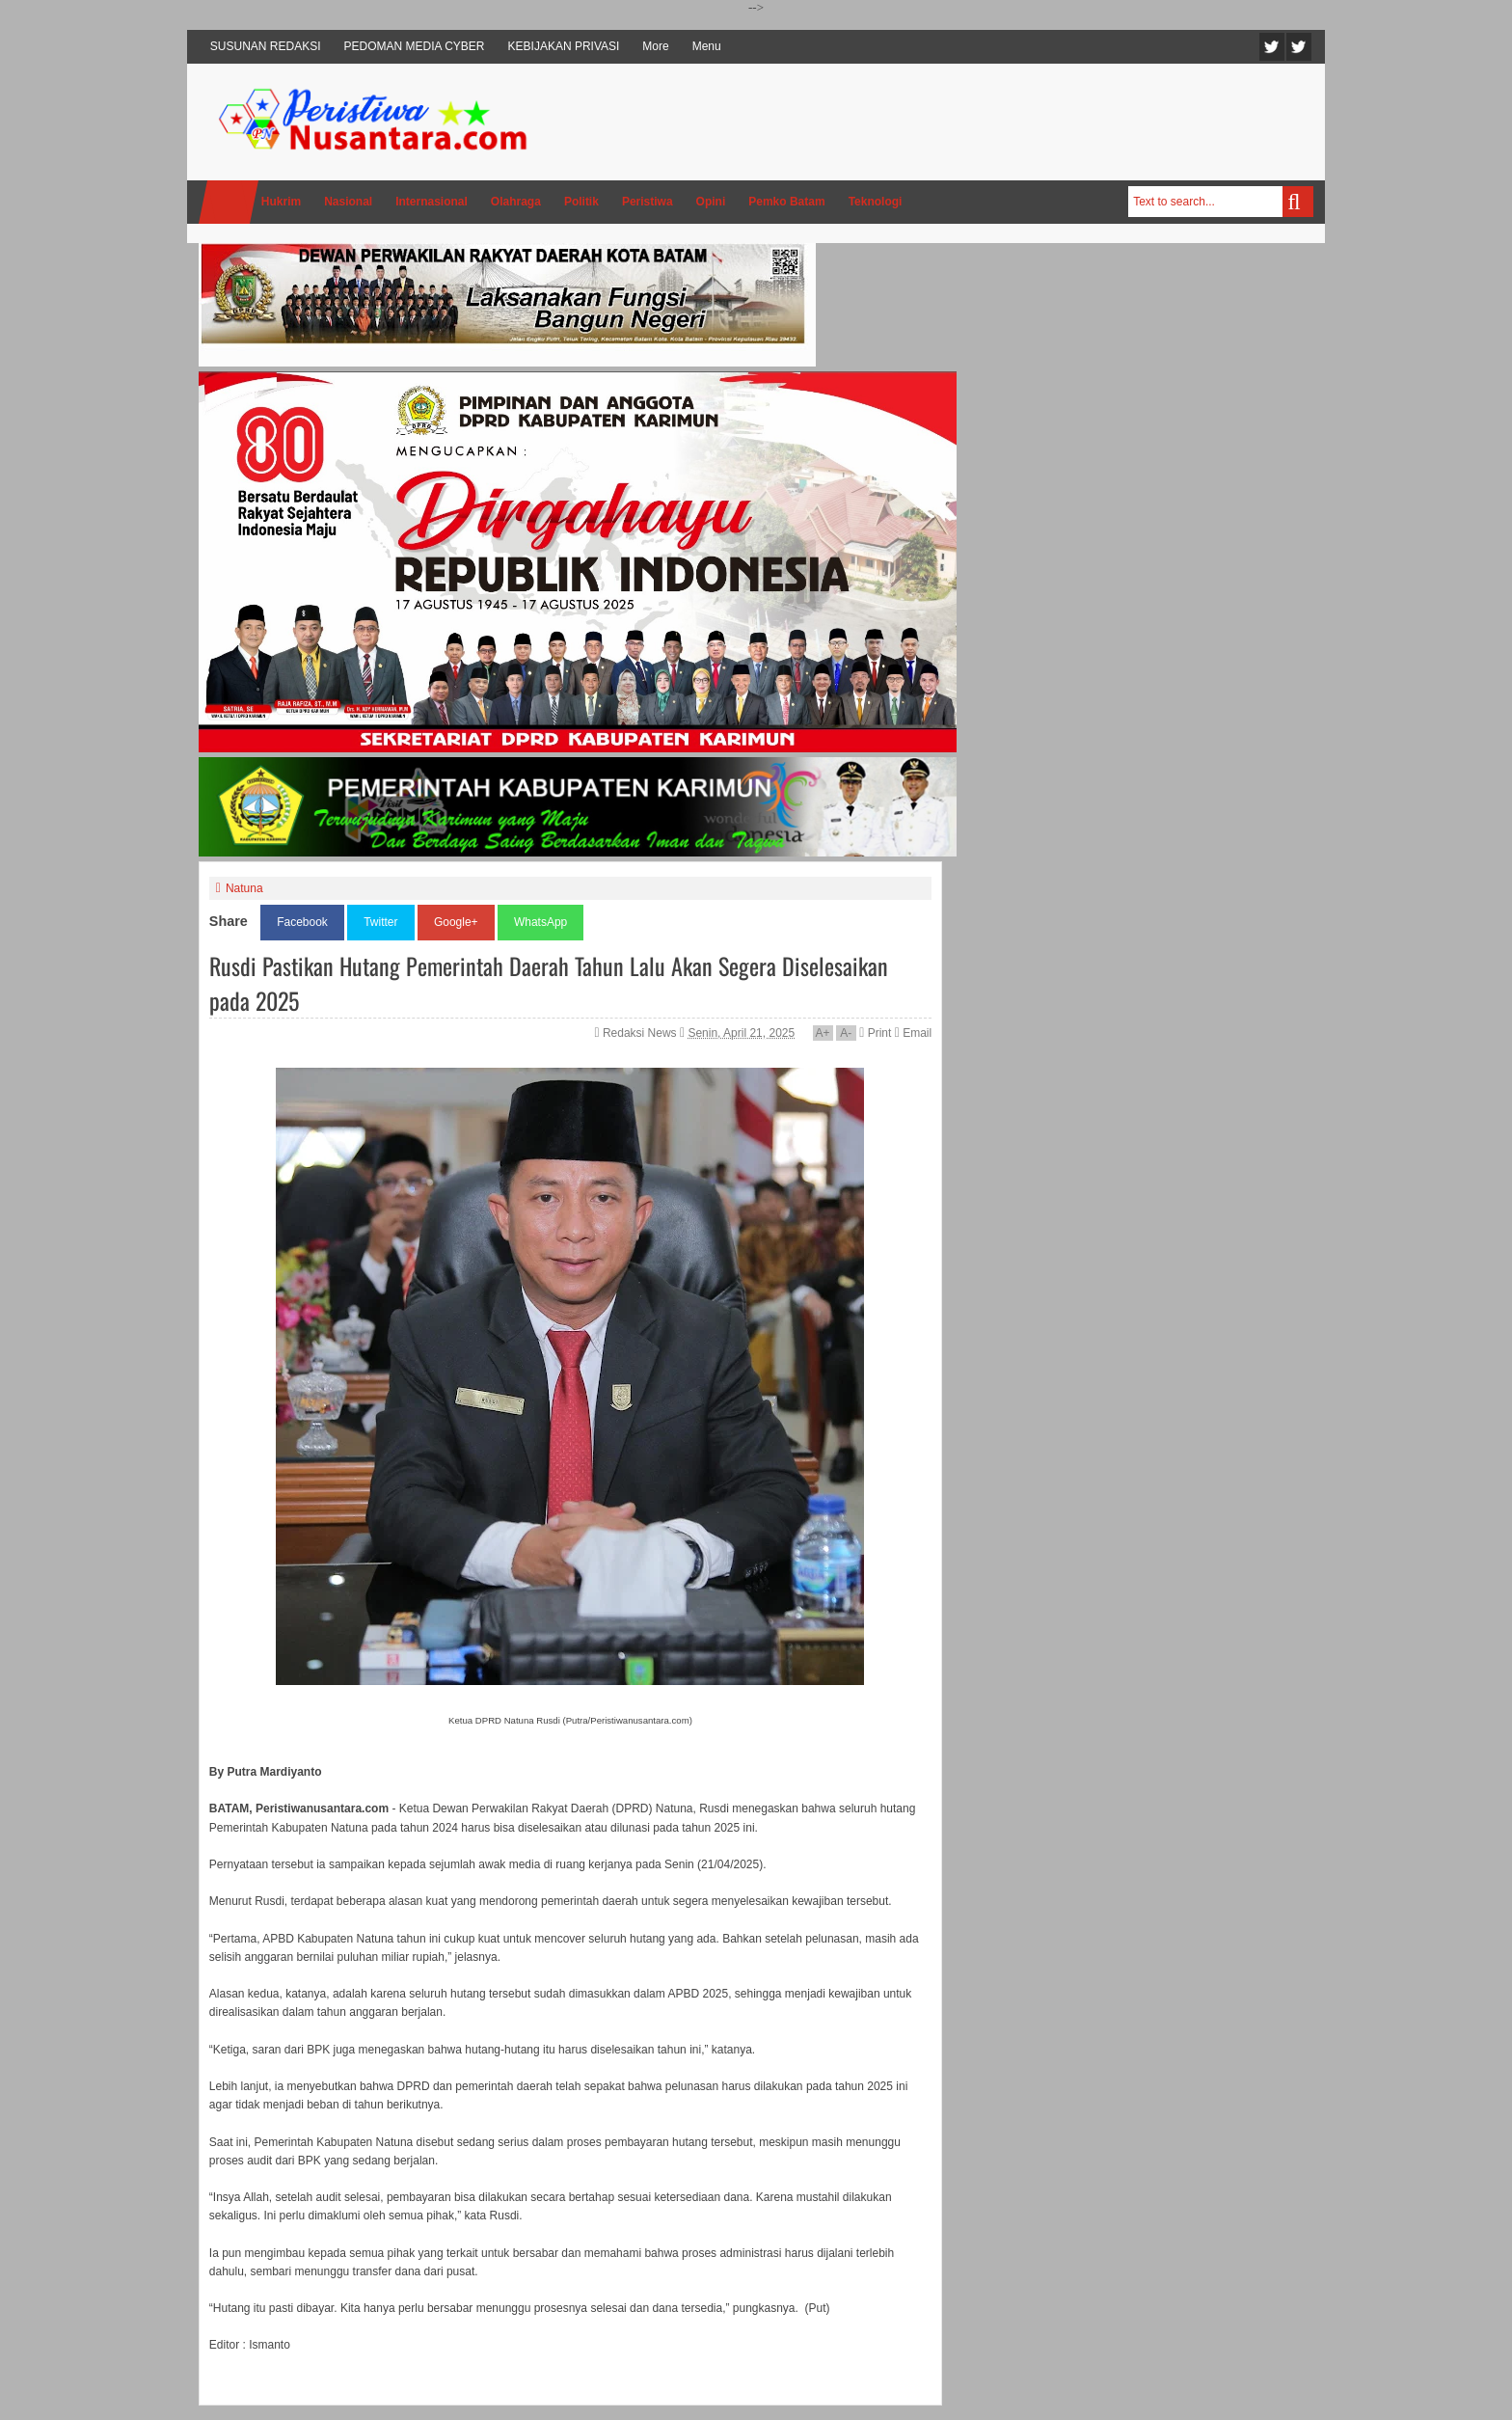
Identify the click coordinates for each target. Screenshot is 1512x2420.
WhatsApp (540, 922)
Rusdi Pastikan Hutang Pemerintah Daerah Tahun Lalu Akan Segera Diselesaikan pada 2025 (548, 983)
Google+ (456, 922)
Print (875, 1033)
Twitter (1271, 47)
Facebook (1298, 47)
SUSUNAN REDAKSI (265, 46)
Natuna (244, 888)
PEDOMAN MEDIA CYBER (414, 46)
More (655, 46)
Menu (706, 46)
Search (1297, 201)
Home (228, 202)
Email (913, 1033)
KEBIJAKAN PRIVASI (564, 46)
